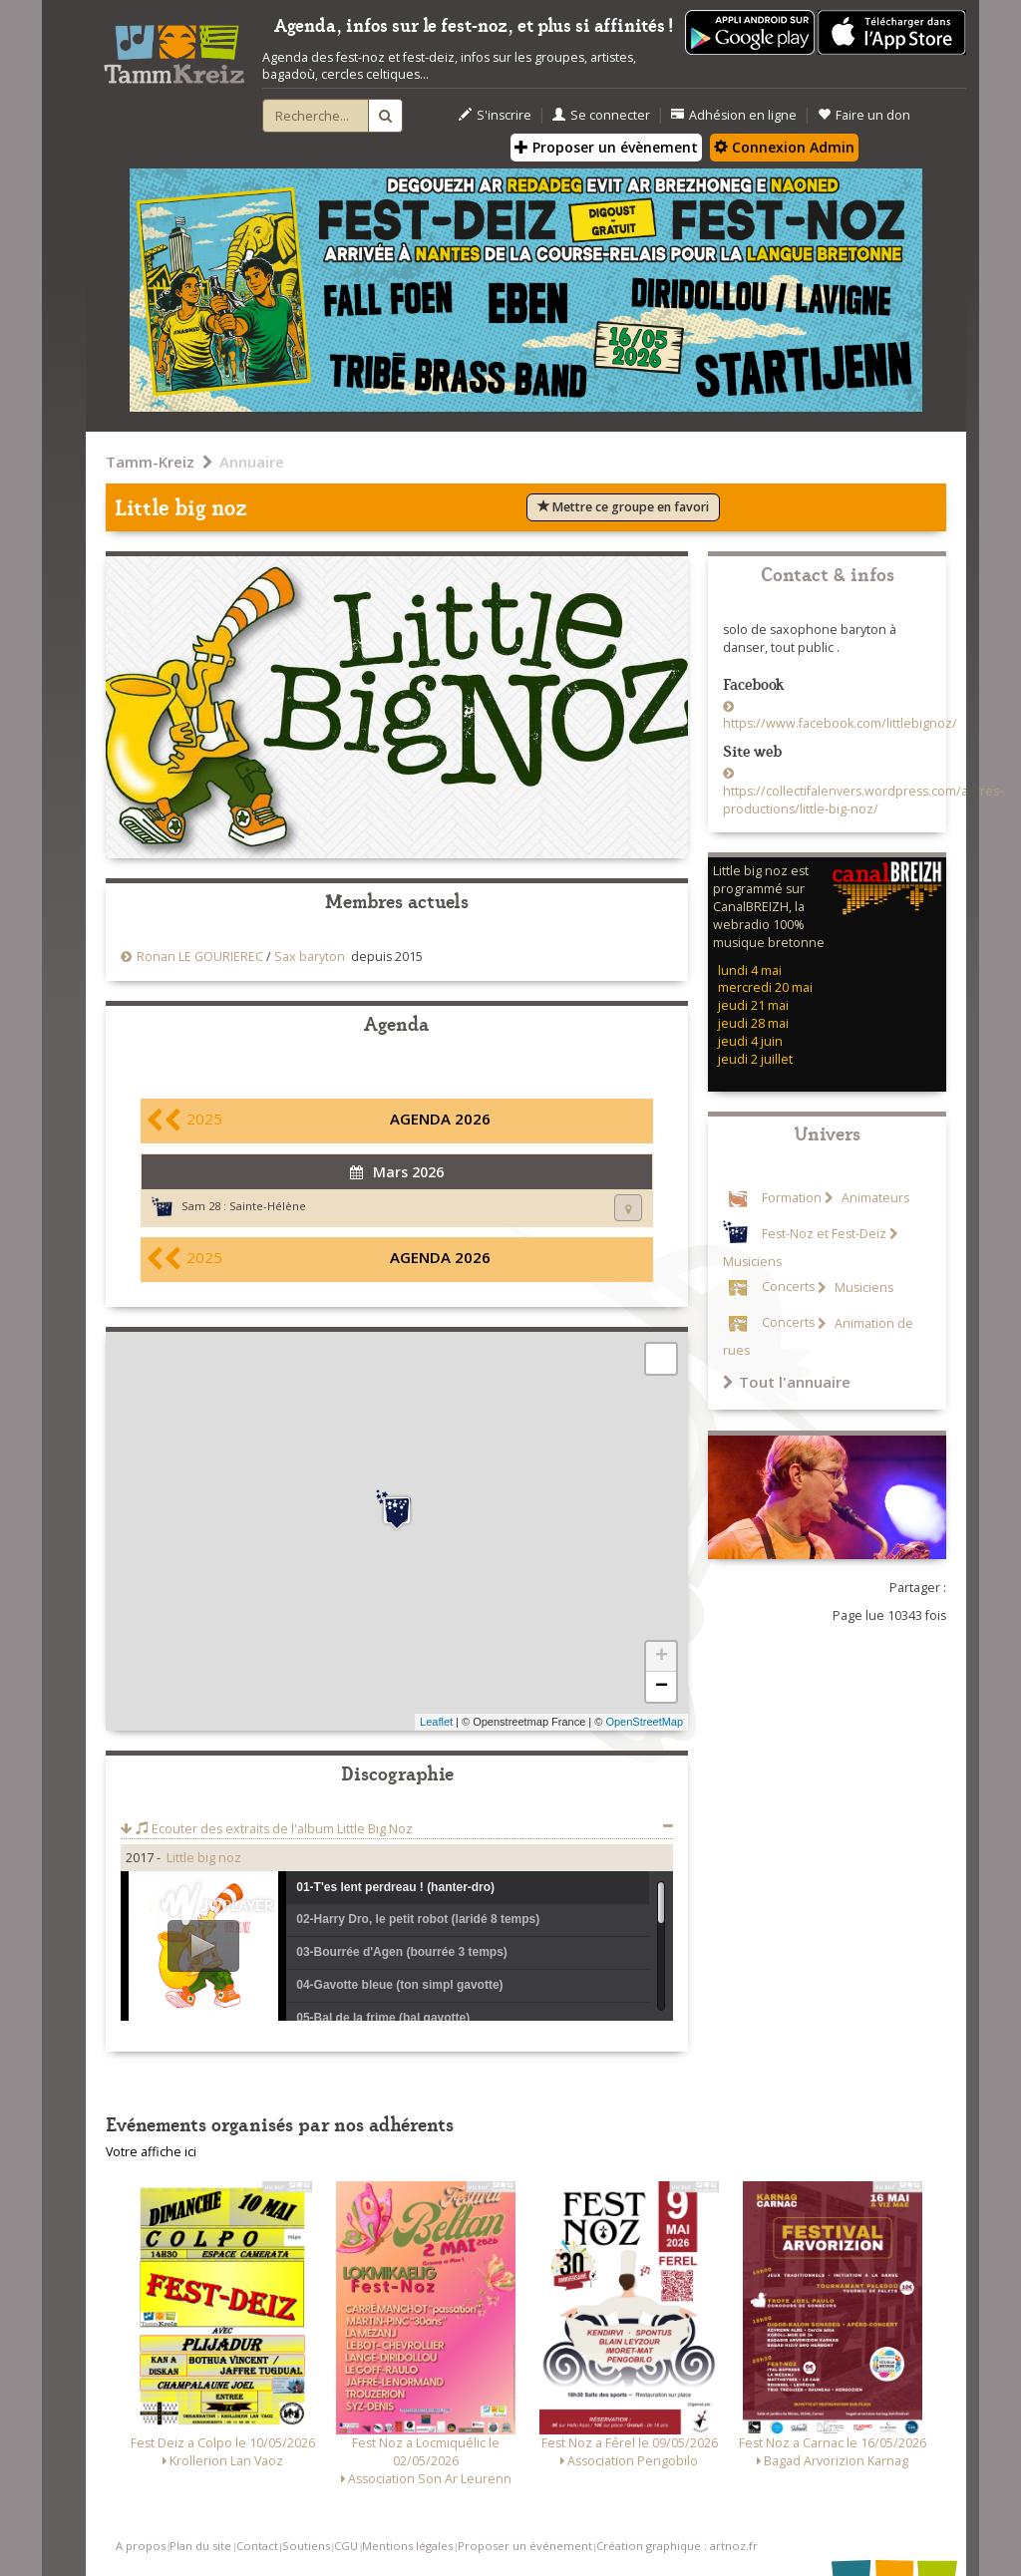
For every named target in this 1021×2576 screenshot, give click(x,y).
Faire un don (864, 115)
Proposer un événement (525, 2545)
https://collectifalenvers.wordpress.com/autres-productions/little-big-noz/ (863, 800)
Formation (792, 1197)
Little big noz (204, 1857)
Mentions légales (407, 2545)
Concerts (788, 1287)
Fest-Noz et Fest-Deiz (824, 1233)
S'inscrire (495, 115)
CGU (346, 2545)
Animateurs (874, 1197)
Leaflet (436, 1722)
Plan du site (200, 2545)
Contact (257, 2545)
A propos (141, 2545)
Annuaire (251, 462)
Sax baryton (309, 956)
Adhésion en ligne (734, 115)
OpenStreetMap (644, 1722)
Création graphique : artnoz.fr (677, 2545)
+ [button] (661, 1657)
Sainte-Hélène (267, 1205)
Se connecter (601, 115)
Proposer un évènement (606, 147)
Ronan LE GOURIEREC (200, 956)
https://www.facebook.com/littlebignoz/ (840, 723)
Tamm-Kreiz (150, 462)
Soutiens (306, 2545)
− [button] (661, 1687)
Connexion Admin (784, 147)
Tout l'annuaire (787, 1382)
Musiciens (862, 1287)
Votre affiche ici (151, 2151)
